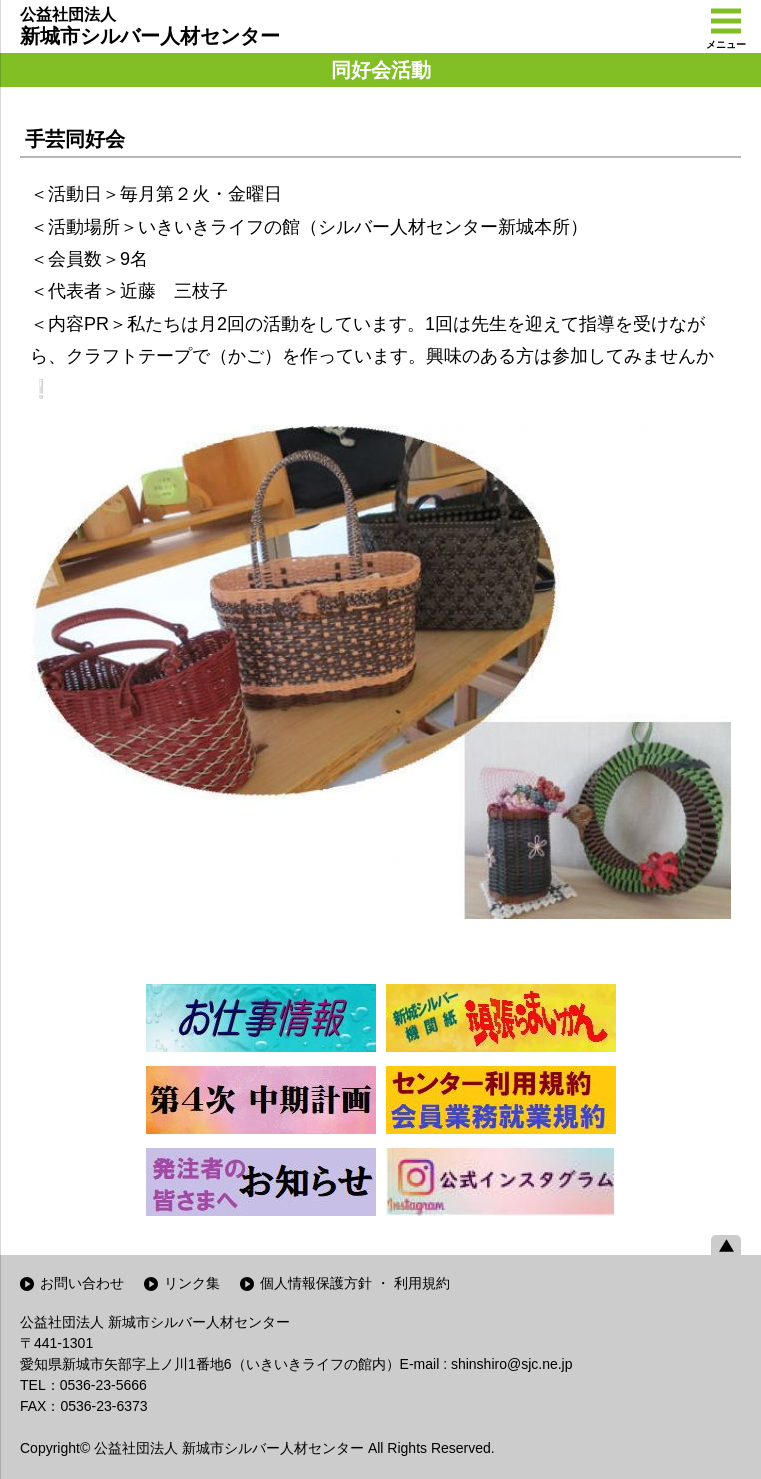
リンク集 (192, 1283)
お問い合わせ (82, 1283)
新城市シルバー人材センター (150, 26)
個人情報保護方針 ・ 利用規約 (355, 1283)
